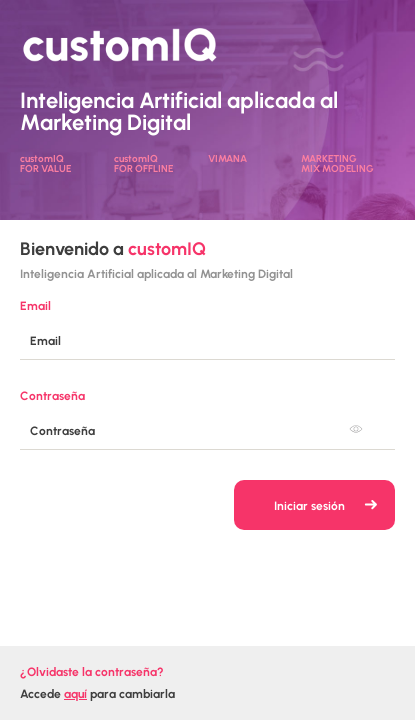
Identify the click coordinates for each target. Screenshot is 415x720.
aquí (75, 694)
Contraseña (52, 396)
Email (35, 306)
